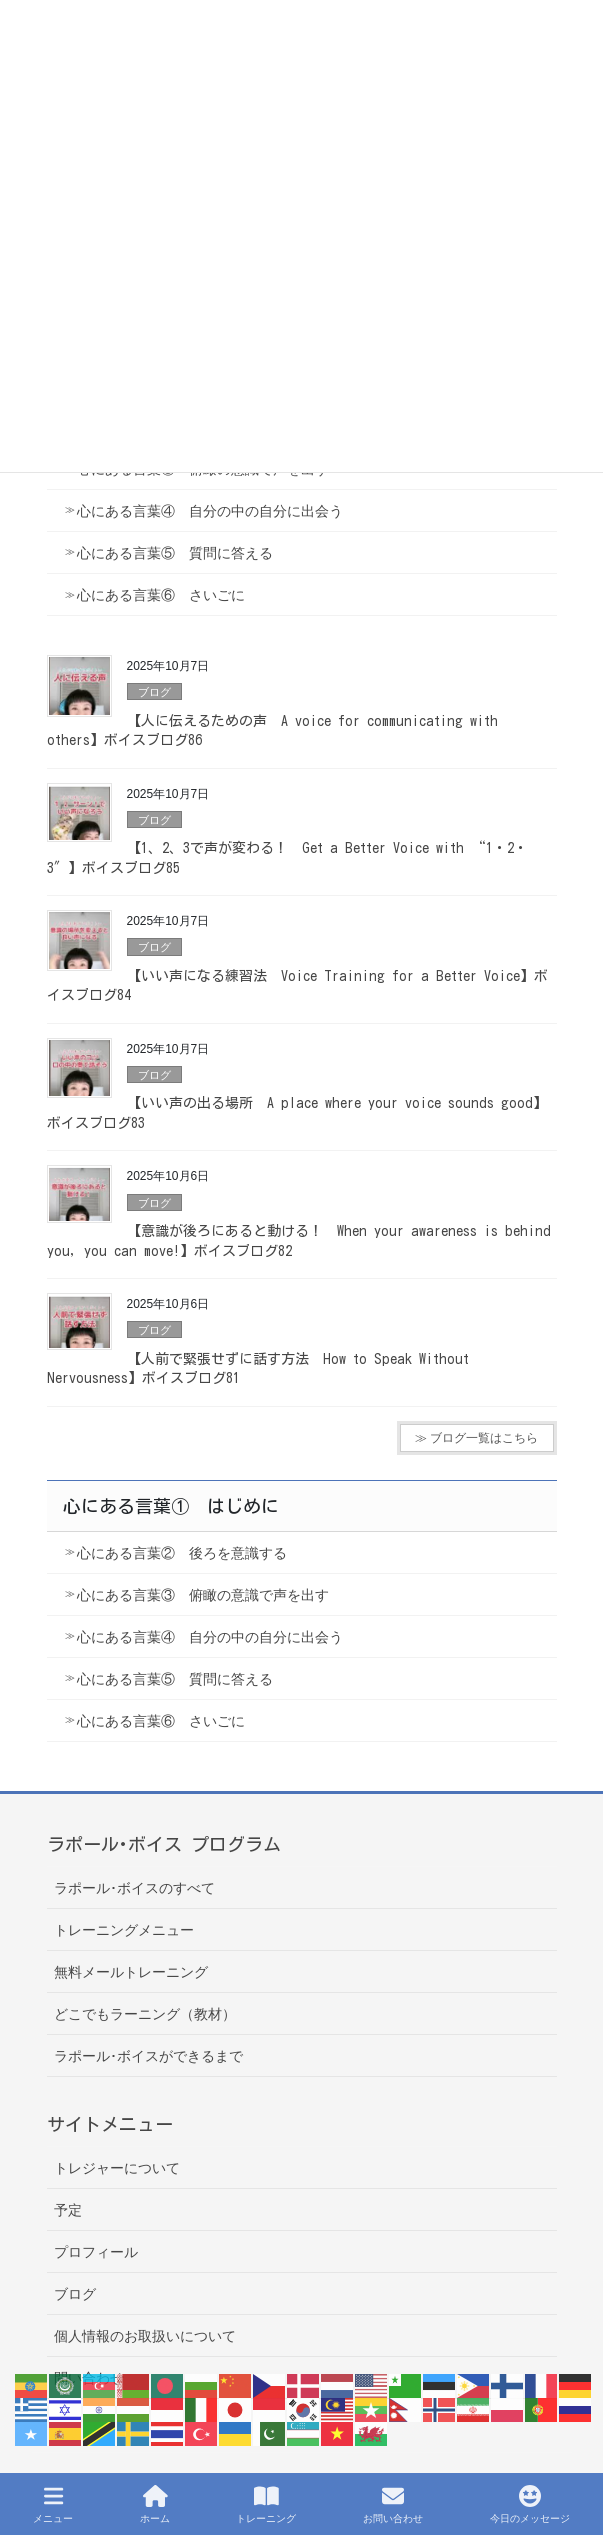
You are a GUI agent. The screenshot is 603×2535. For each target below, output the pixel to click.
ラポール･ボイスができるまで (148, 2056)
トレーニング (266, 2504)
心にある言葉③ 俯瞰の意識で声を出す (203, 1595)
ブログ (154, 692)
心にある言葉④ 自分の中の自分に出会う (210, 511)
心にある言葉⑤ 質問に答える (175, 553)
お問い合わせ (393, 2504)
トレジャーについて (117, 2168)
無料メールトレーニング (131, 1972)
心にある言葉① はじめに (171, 1506)
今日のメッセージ (530, 2504)
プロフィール (96, 2252)
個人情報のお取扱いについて (145, 2336)
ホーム (155, 2504)
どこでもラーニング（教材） (145, 2014)
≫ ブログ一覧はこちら (476, 1438)
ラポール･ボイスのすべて (134, 1888)
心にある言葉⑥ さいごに (161, 595)
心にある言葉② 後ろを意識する (182, 1553)
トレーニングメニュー (124, 1930)
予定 (68, 2210)
